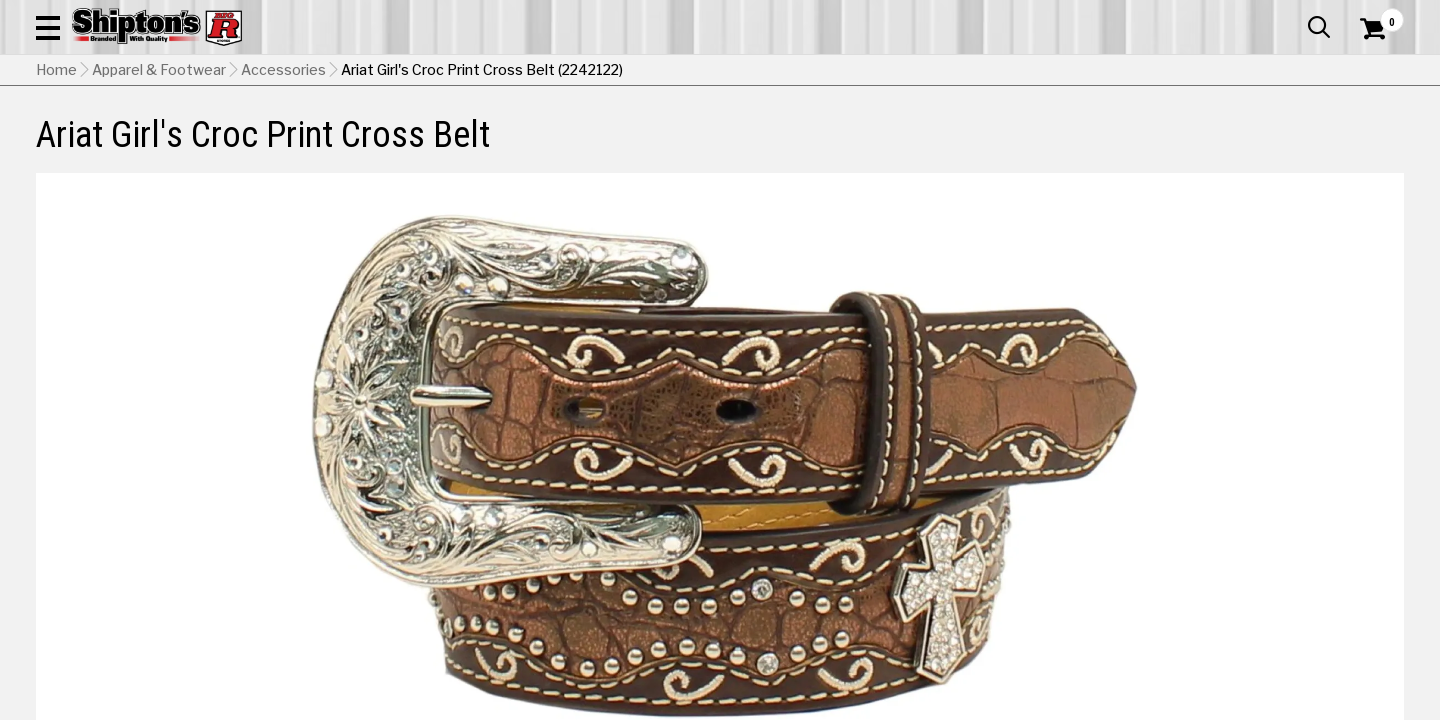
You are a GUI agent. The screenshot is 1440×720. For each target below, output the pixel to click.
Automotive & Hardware (344, 146)
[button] (788, 72)
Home (56, 195)
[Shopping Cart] (1370, 72)
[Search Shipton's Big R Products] (652, 72)
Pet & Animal (1118, 146)
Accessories (283, 195)
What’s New (1292, 15)
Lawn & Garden (982, 146)
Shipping (1040, 568)
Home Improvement (812, 146)
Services (1376, 15)
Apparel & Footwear (142, 146)
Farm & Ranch (514, 146)
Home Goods (651, 146)
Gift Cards (1204, 15)
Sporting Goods (1261, 146)
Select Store (1263, 568)
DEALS (1367, 146)
